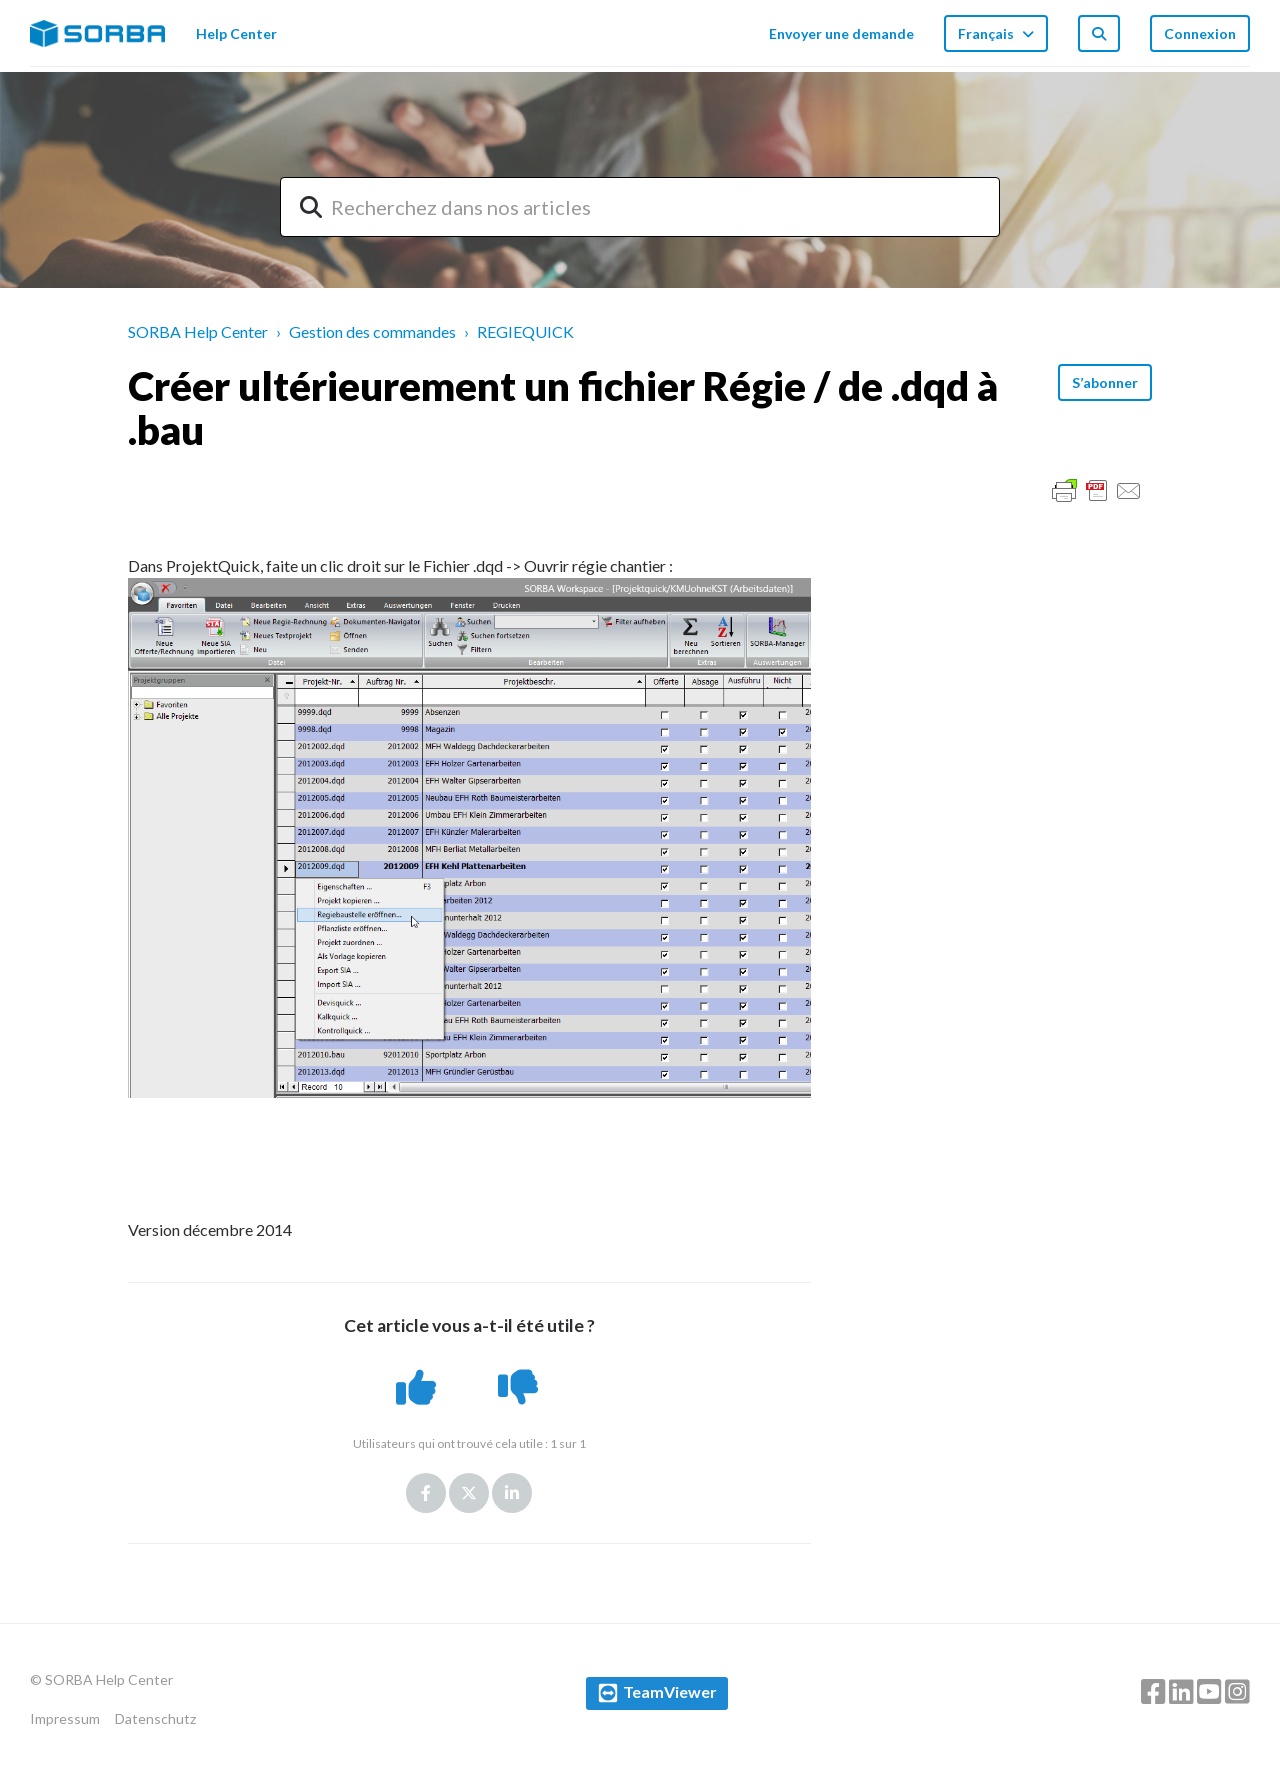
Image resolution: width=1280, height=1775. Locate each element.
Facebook (426, 1493)
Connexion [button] (1200, 33)
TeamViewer (670, 1691)
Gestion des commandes (372, 331)
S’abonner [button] (1105, 382)
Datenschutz (155, 1718)
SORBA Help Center (198, 331)
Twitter (469, 1493)
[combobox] (640, 207)
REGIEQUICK (525, 331)
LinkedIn (512, 1493)
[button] (418, 1387)
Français (987, 33)
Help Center (236, 33)
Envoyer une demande (841, 33)
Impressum (65, 1718)
